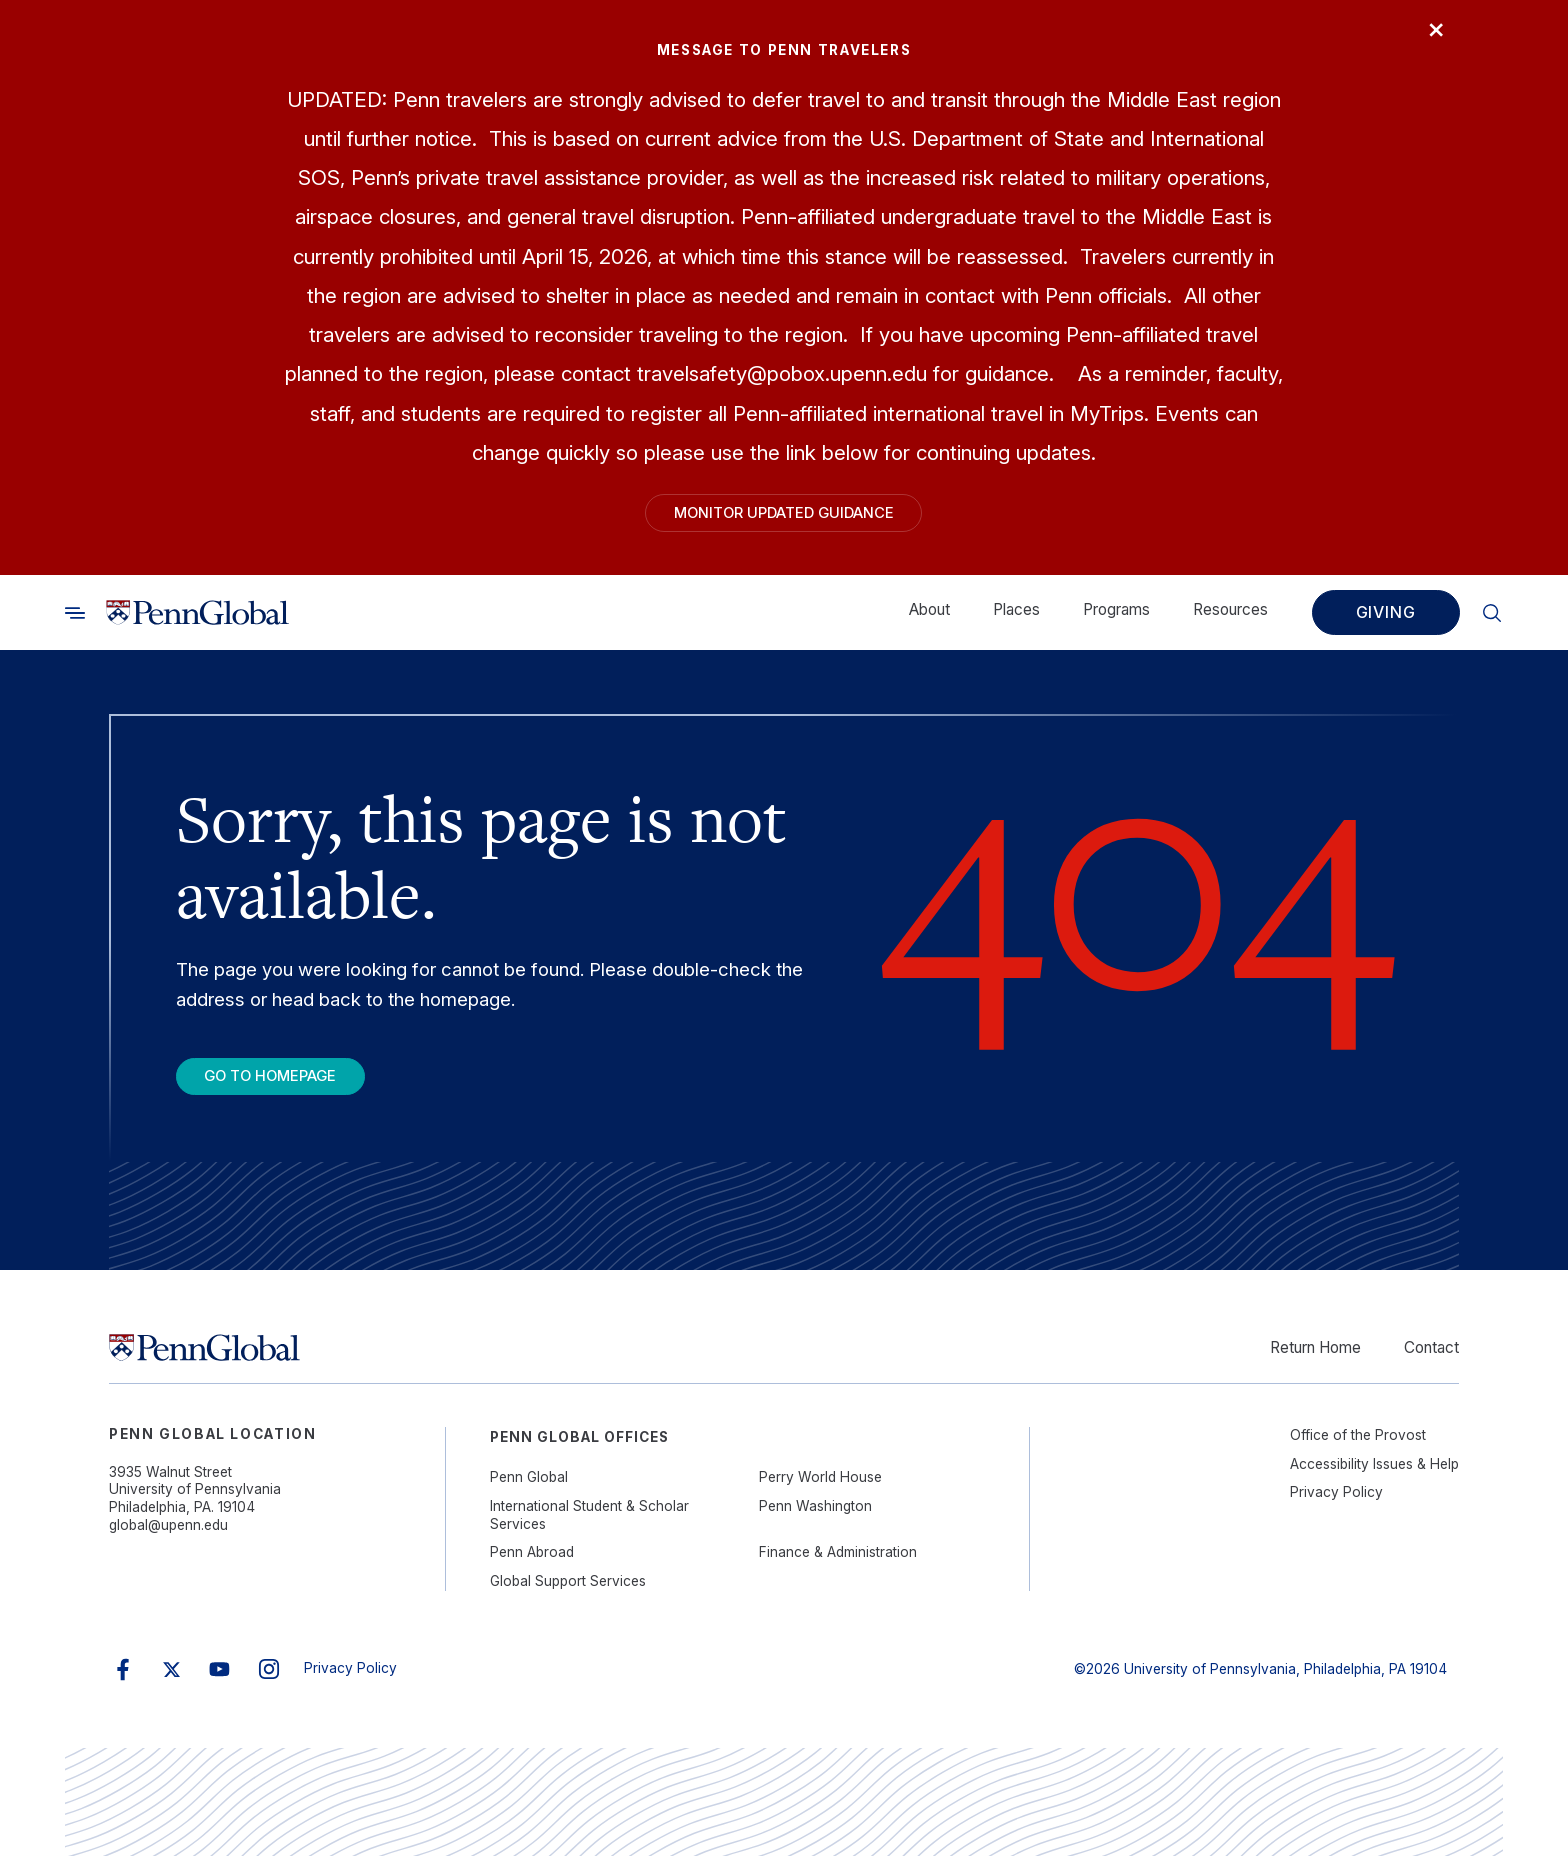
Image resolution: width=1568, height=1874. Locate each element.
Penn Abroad (532, 1570)
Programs (1116, 618)
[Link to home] (197, 621)
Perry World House (820, 1495)
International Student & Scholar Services (589, 1533)
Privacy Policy (1336, 1510)
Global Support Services (568, 1599)
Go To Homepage (291, 1089)
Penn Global (529, 1495)
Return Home (1315, 1365)
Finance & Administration (838, 1570)
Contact (1431, 1365)
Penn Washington (815, 1524)
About (929, 618)
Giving (1386, 621)
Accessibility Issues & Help (1374, 1482)
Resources (1230, 618)
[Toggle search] (75, 621)
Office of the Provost (1358, 1453)
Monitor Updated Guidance (783, 517)
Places (1016, 618)
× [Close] (1427, 37)
